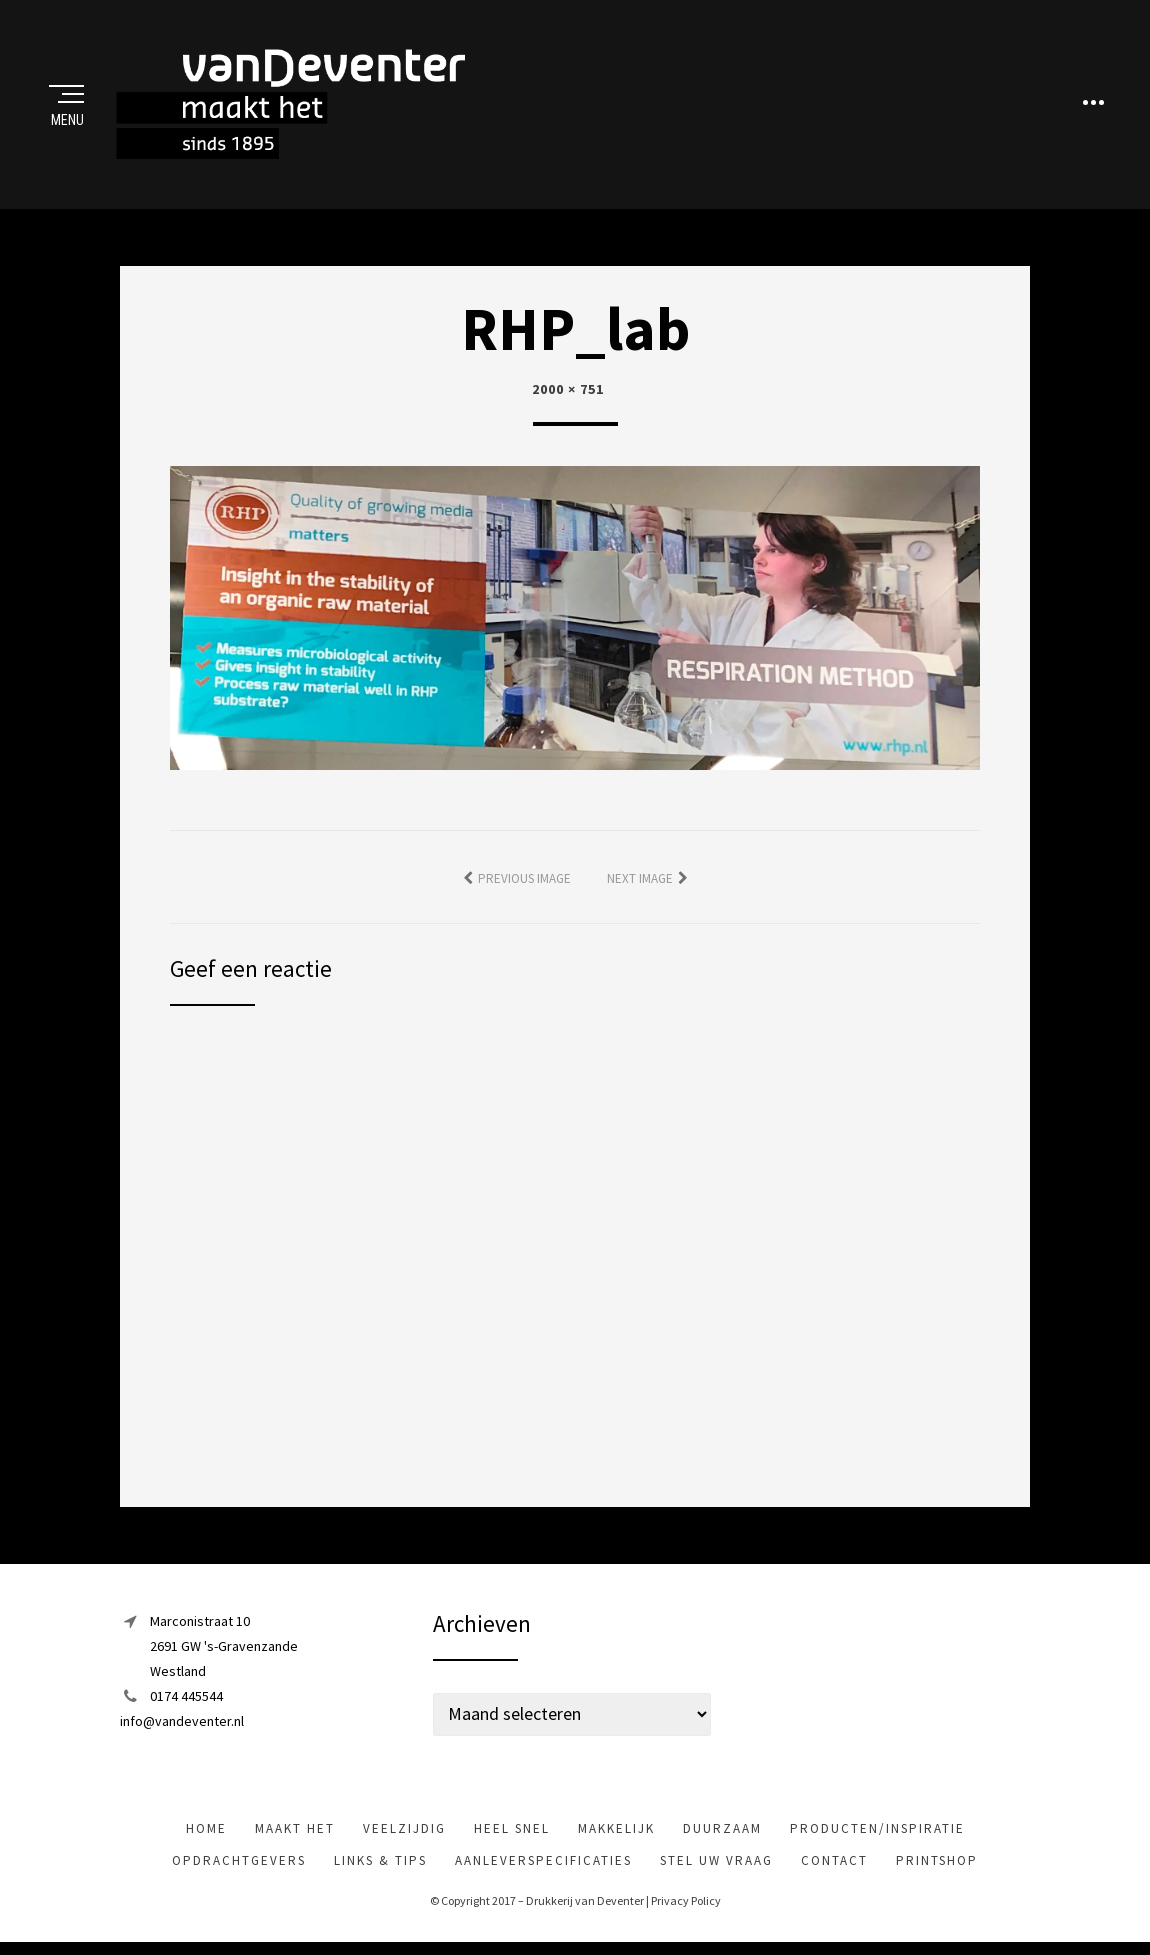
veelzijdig (404, 1829)
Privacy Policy (686, 1902)
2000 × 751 (568, 390)
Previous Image (524, 879)
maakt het (295, 1829)
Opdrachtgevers (239, 1861)
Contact (834, 1861)
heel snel (512, 1829)
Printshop (937, 1861)
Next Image (640, 879)
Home (206, 1829)
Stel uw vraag (716, 1861)
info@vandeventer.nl (182, 1723)
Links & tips (380, 1861)
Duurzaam (722, 1829)
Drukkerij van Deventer (585, 1902)
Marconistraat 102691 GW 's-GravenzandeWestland (224, 1647)
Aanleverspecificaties (543, 1861)
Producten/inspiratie (877, 1829)
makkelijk (616, 1829)
